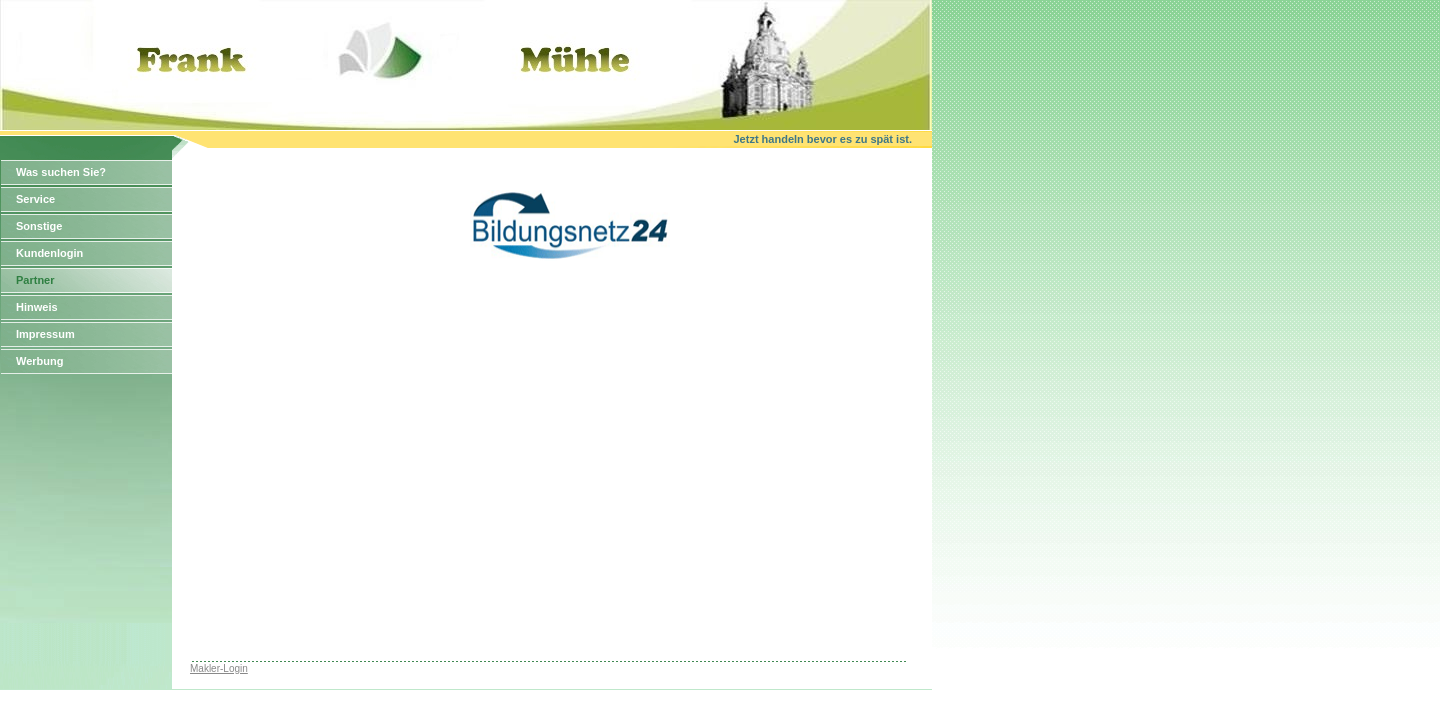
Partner (35, 280)
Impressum (45, 334)
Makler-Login (219, 668)
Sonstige (39, 226)
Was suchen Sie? (61, 172)
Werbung (39, 361)
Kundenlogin (49, 253)
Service (35, 199)
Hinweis (37, 307)
